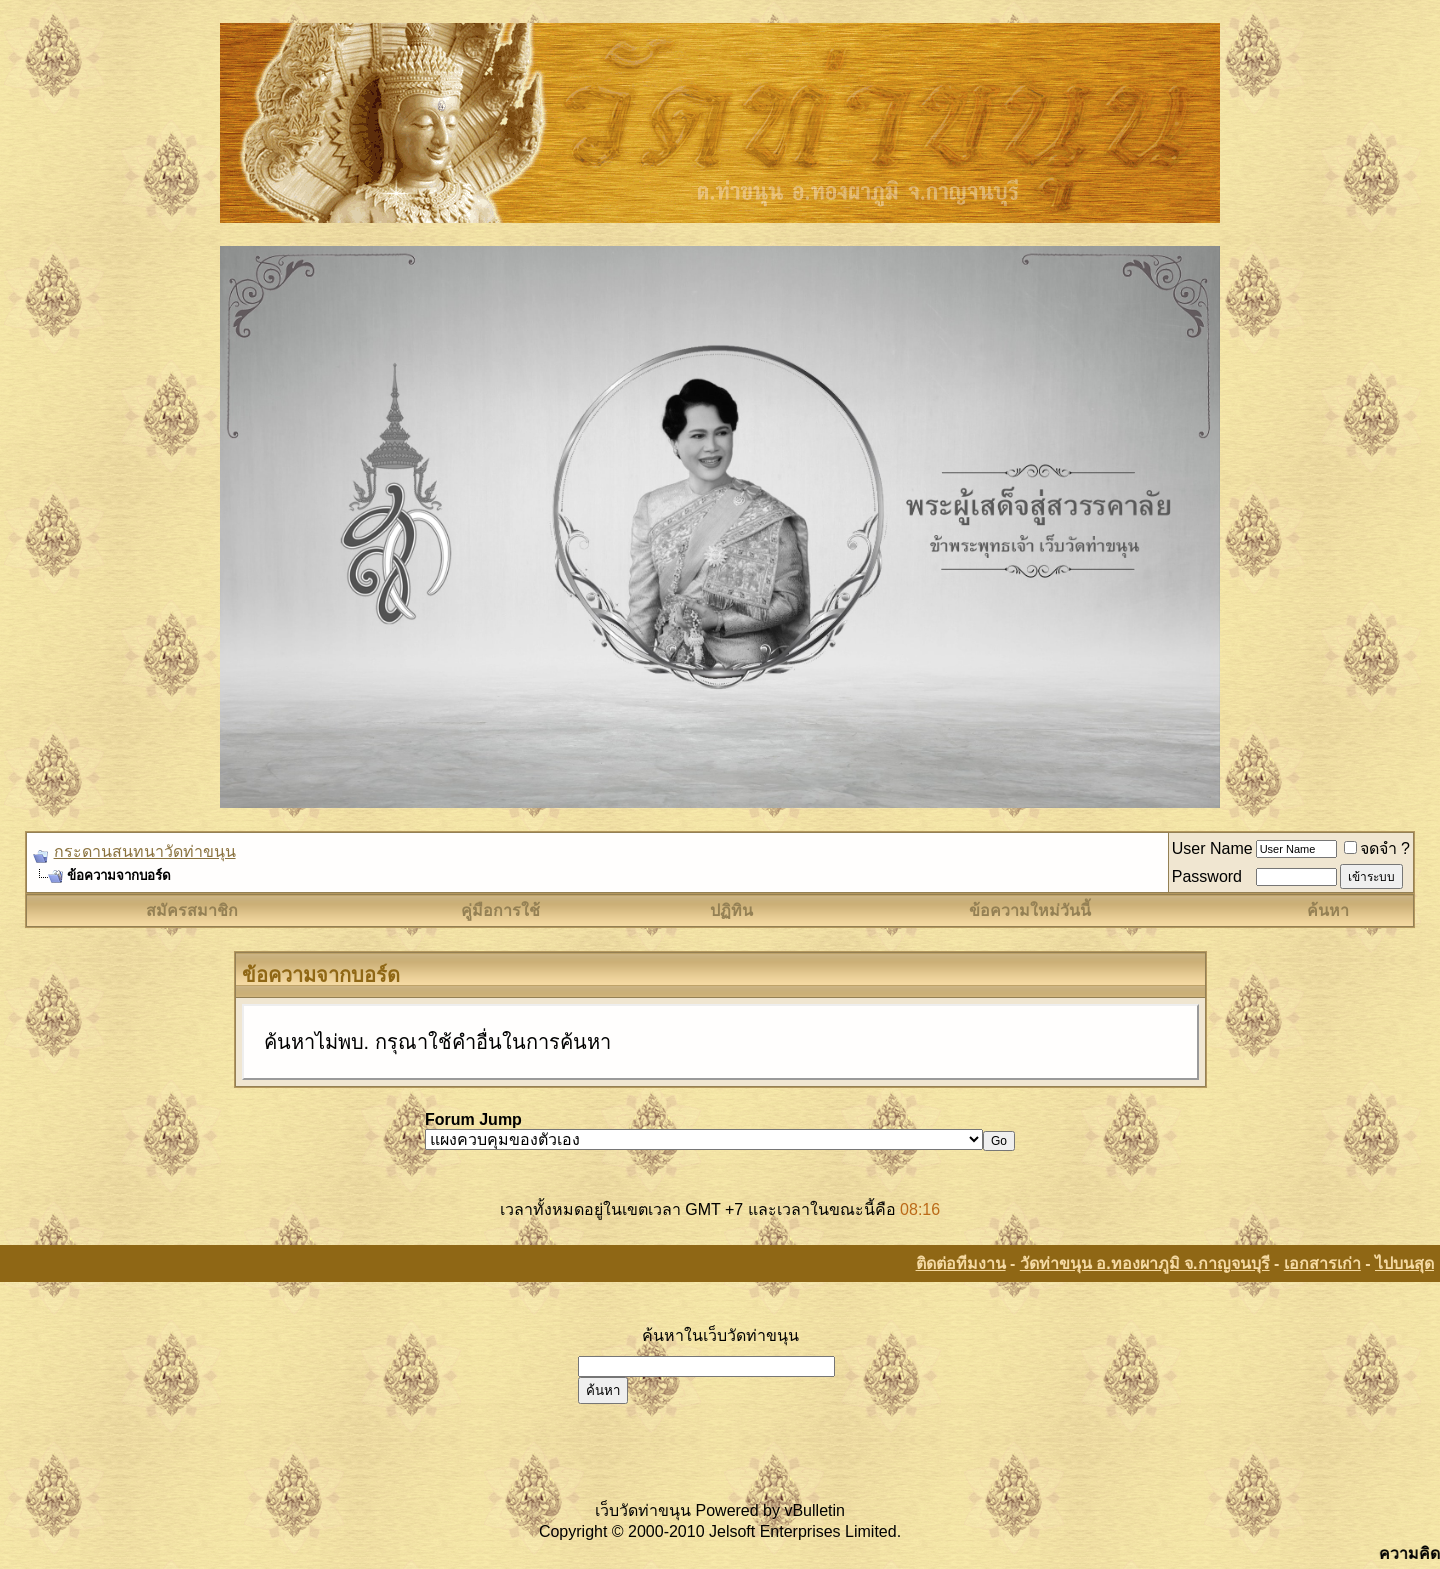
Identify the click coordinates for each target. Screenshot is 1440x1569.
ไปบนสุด (1404, 1263)
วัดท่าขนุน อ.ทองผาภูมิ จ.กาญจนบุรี (1145, 1263)
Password (1207, 876)
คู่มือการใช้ (500, 910)
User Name (1212, 848)
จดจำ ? (1377, 848)
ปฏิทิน (731, 910)
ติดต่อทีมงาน (961, 1263)
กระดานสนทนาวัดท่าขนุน (145, 851)
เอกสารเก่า (1322, 1263)
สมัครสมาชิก (192, 910)
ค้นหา (1328, 910)
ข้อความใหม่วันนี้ (1030, 910)
